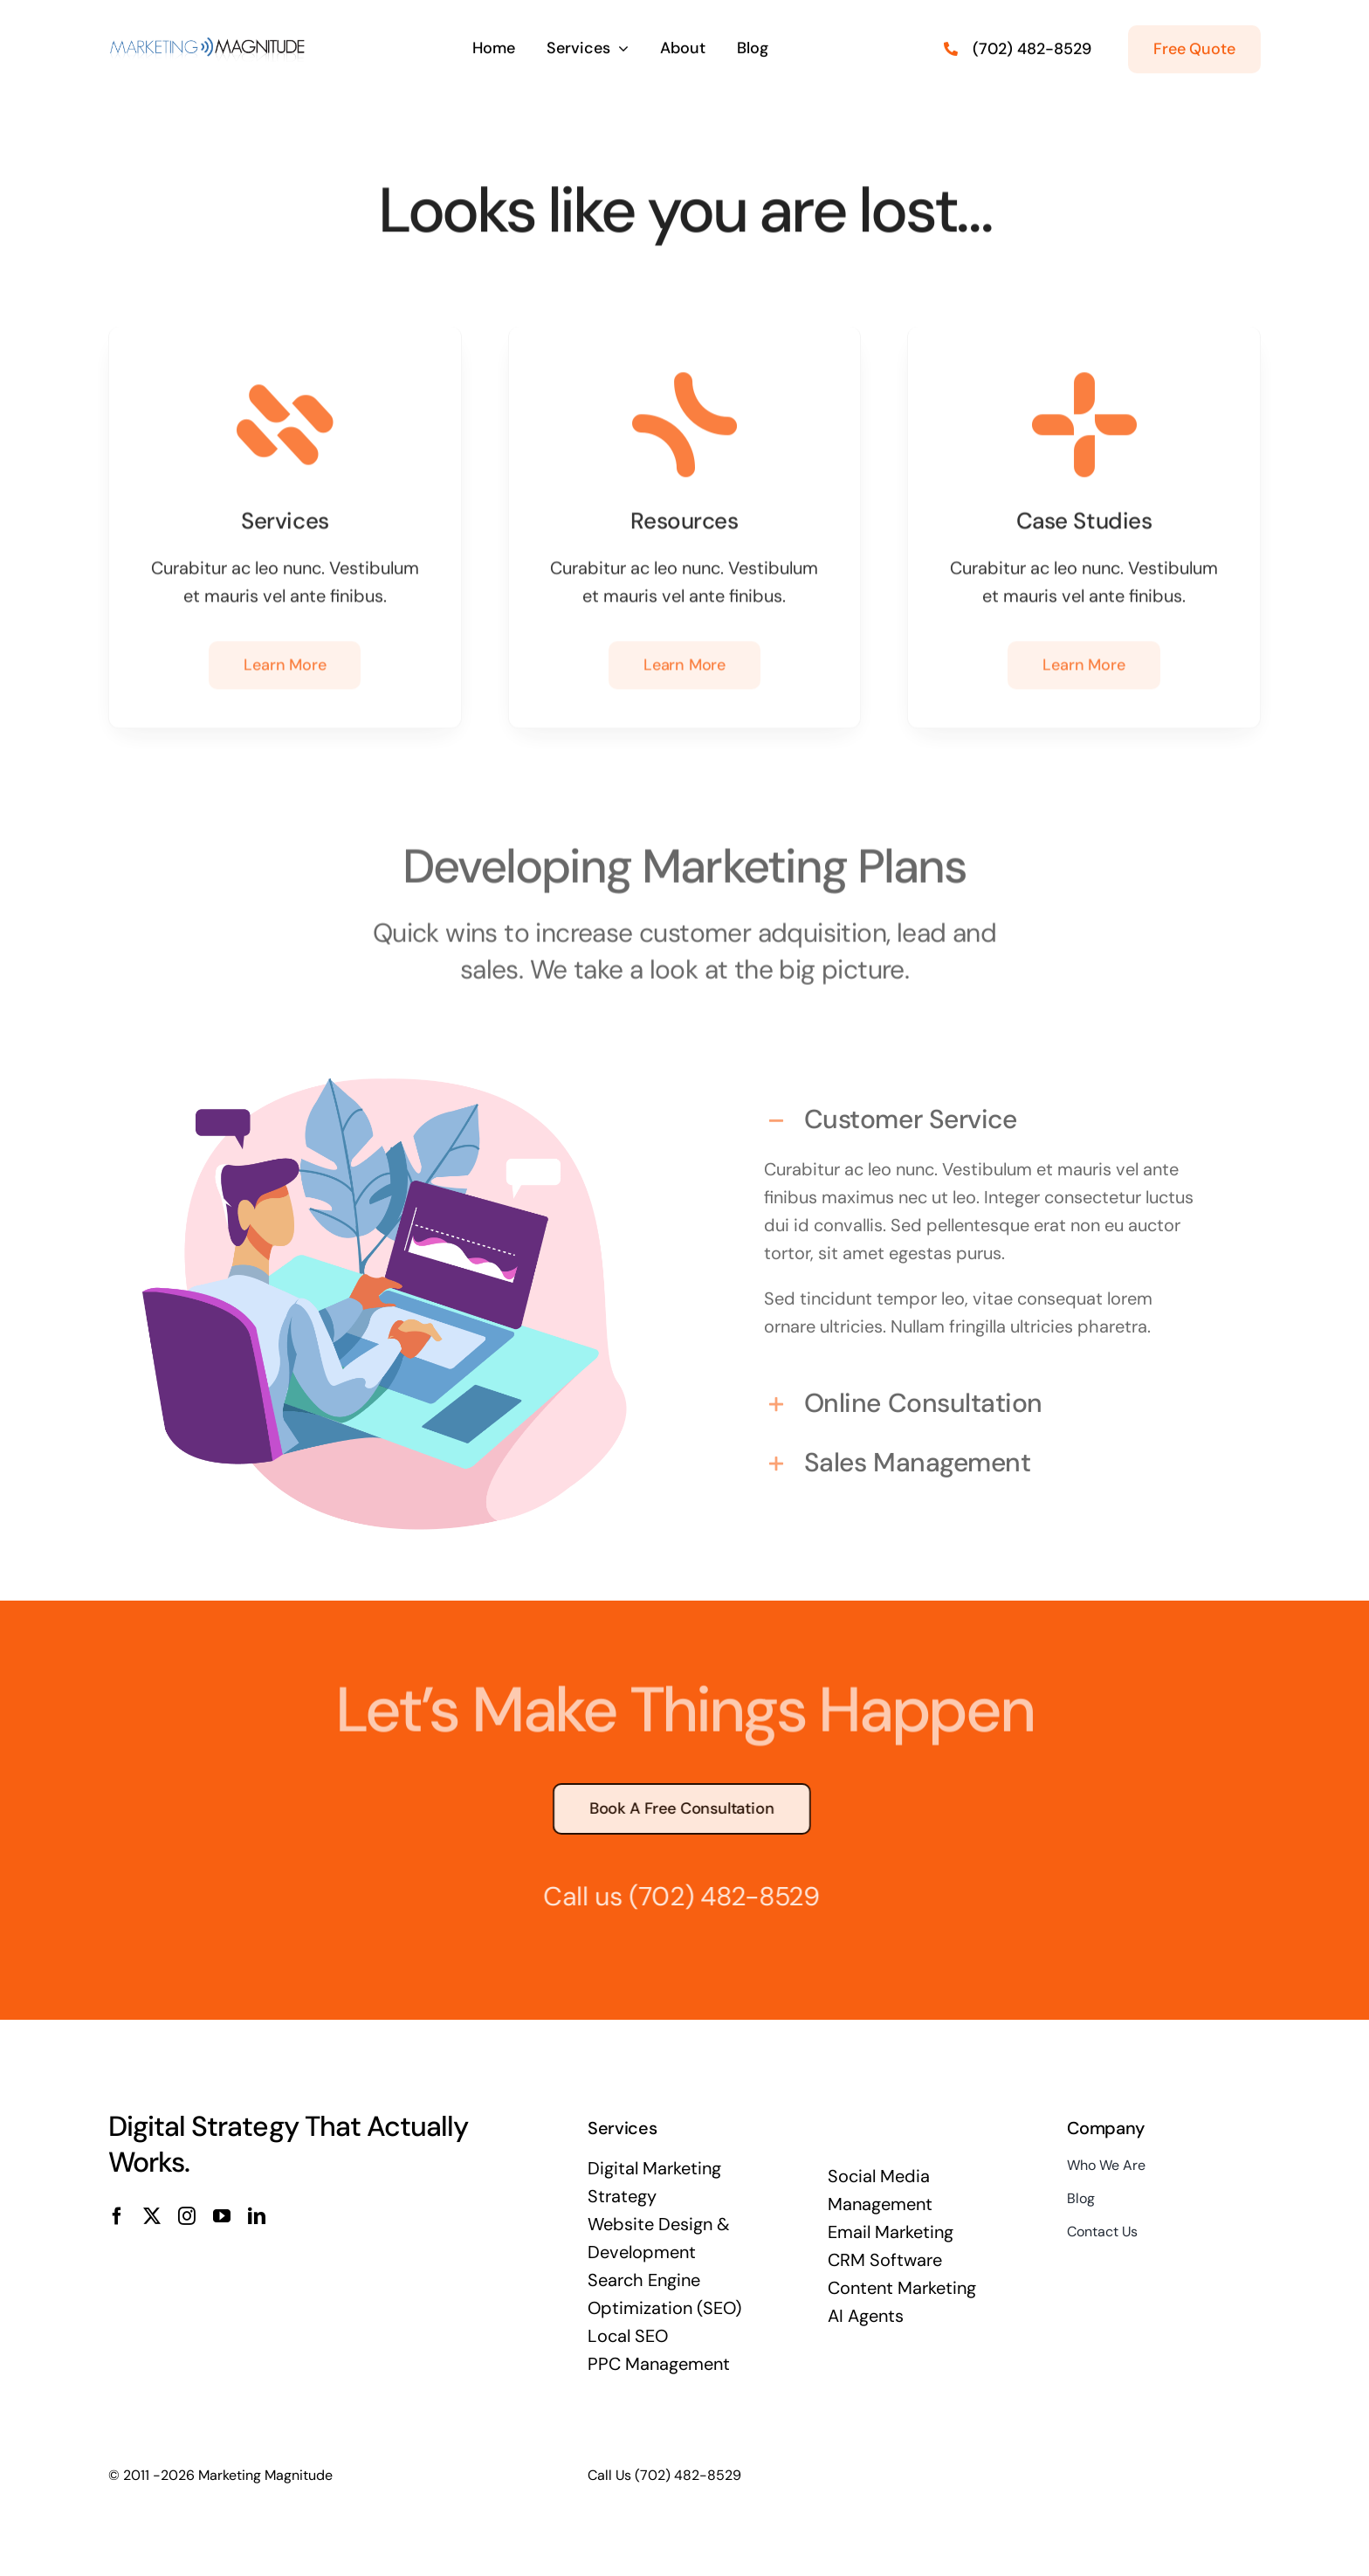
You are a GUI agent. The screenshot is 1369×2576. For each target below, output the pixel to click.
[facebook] (117, 2216)
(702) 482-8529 (715, 1896)
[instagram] (187, 2216)
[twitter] (152, 2216)
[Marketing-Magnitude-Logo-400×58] (209, 40)
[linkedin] (256, 2216)
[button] (984, 1113)
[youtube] (221, 2216)
